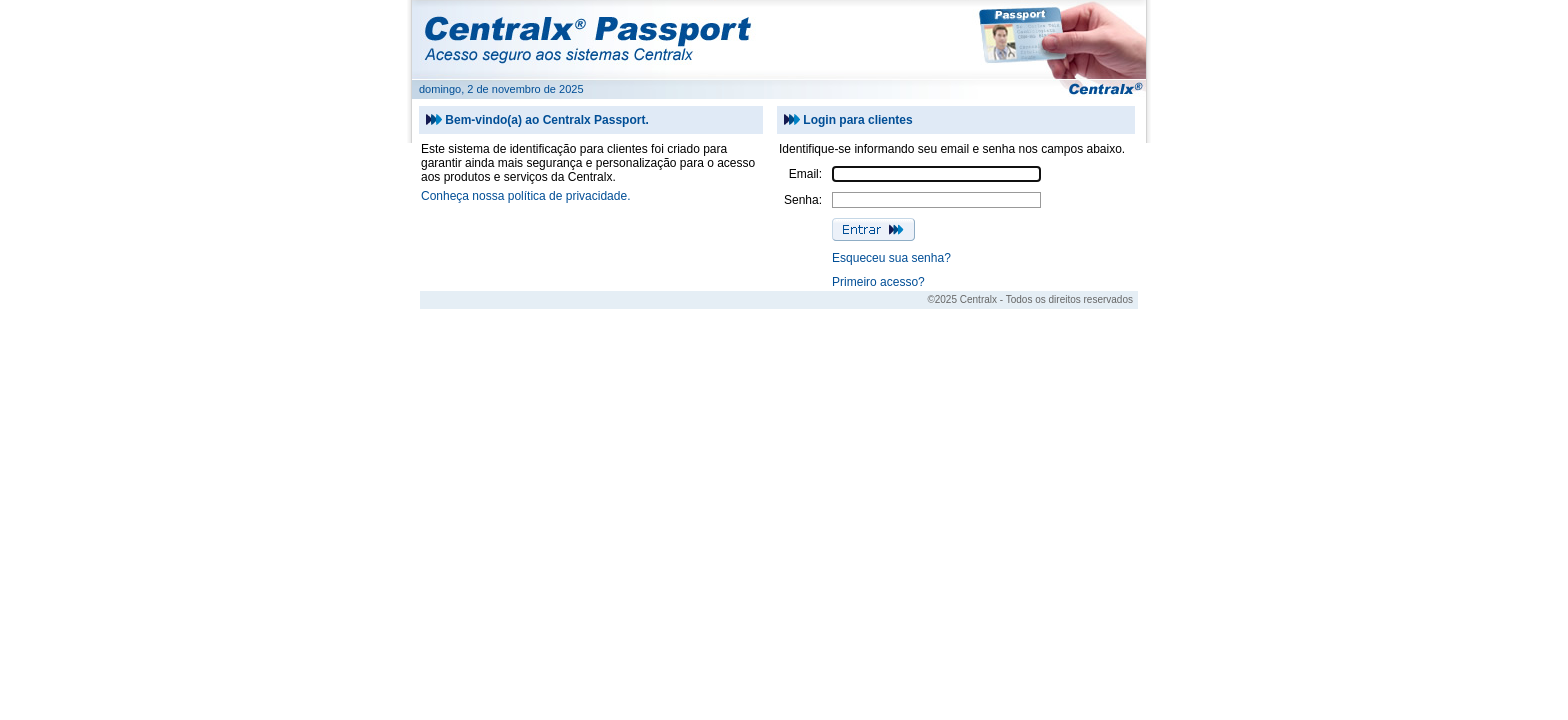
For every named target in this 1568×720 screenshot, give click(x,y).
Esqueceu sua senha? (891, 258)
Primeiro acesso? (878, 282)
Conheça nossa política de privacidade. (525, 196)
